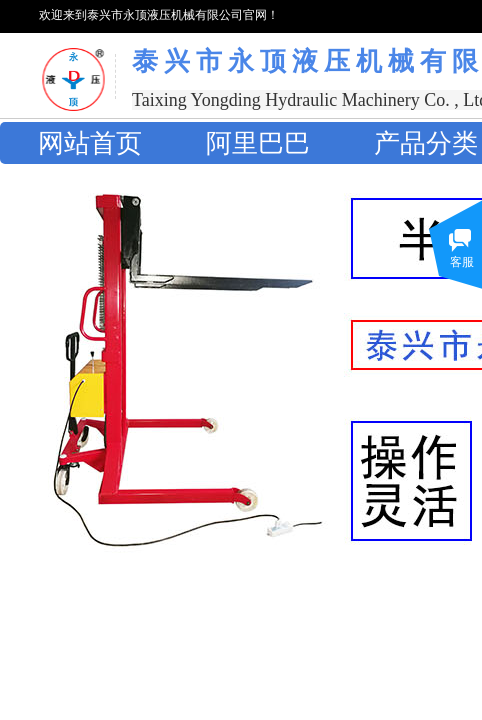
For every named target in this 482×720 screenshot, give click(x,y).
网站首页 (90, 143)
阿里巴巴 (258, 143)
